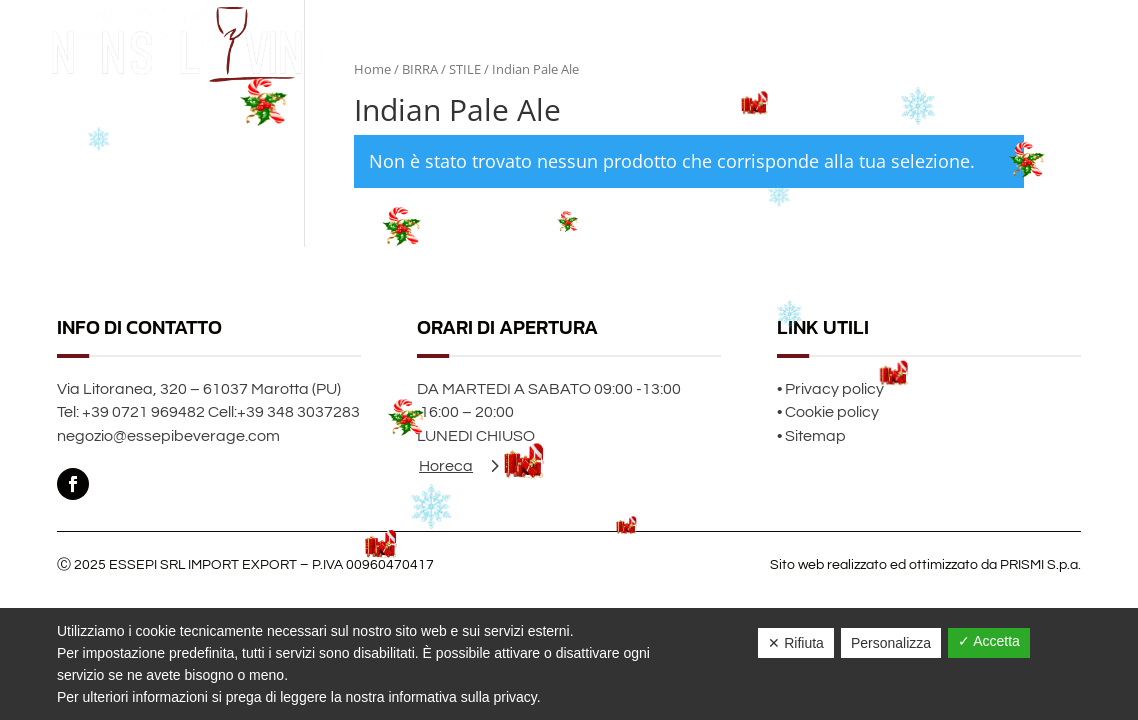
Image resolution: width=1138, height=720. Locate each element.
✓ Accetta (989, 641)
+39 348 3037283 (298, 412)
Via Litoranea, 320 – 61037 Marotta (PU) (199, 389)
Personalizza (891, 643)
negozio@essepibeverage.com (168, 436)
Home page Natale (876, 44)
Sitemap (815, 436)
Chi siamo (980, 44)
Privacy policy (834, 389)
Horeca (446, 466)
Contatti (1052, 44)
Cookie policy (832, 412)
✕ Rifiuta (796, 643)
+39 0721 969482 (143, 412)
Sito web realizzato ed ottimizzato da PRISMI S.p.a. (925, 565)
